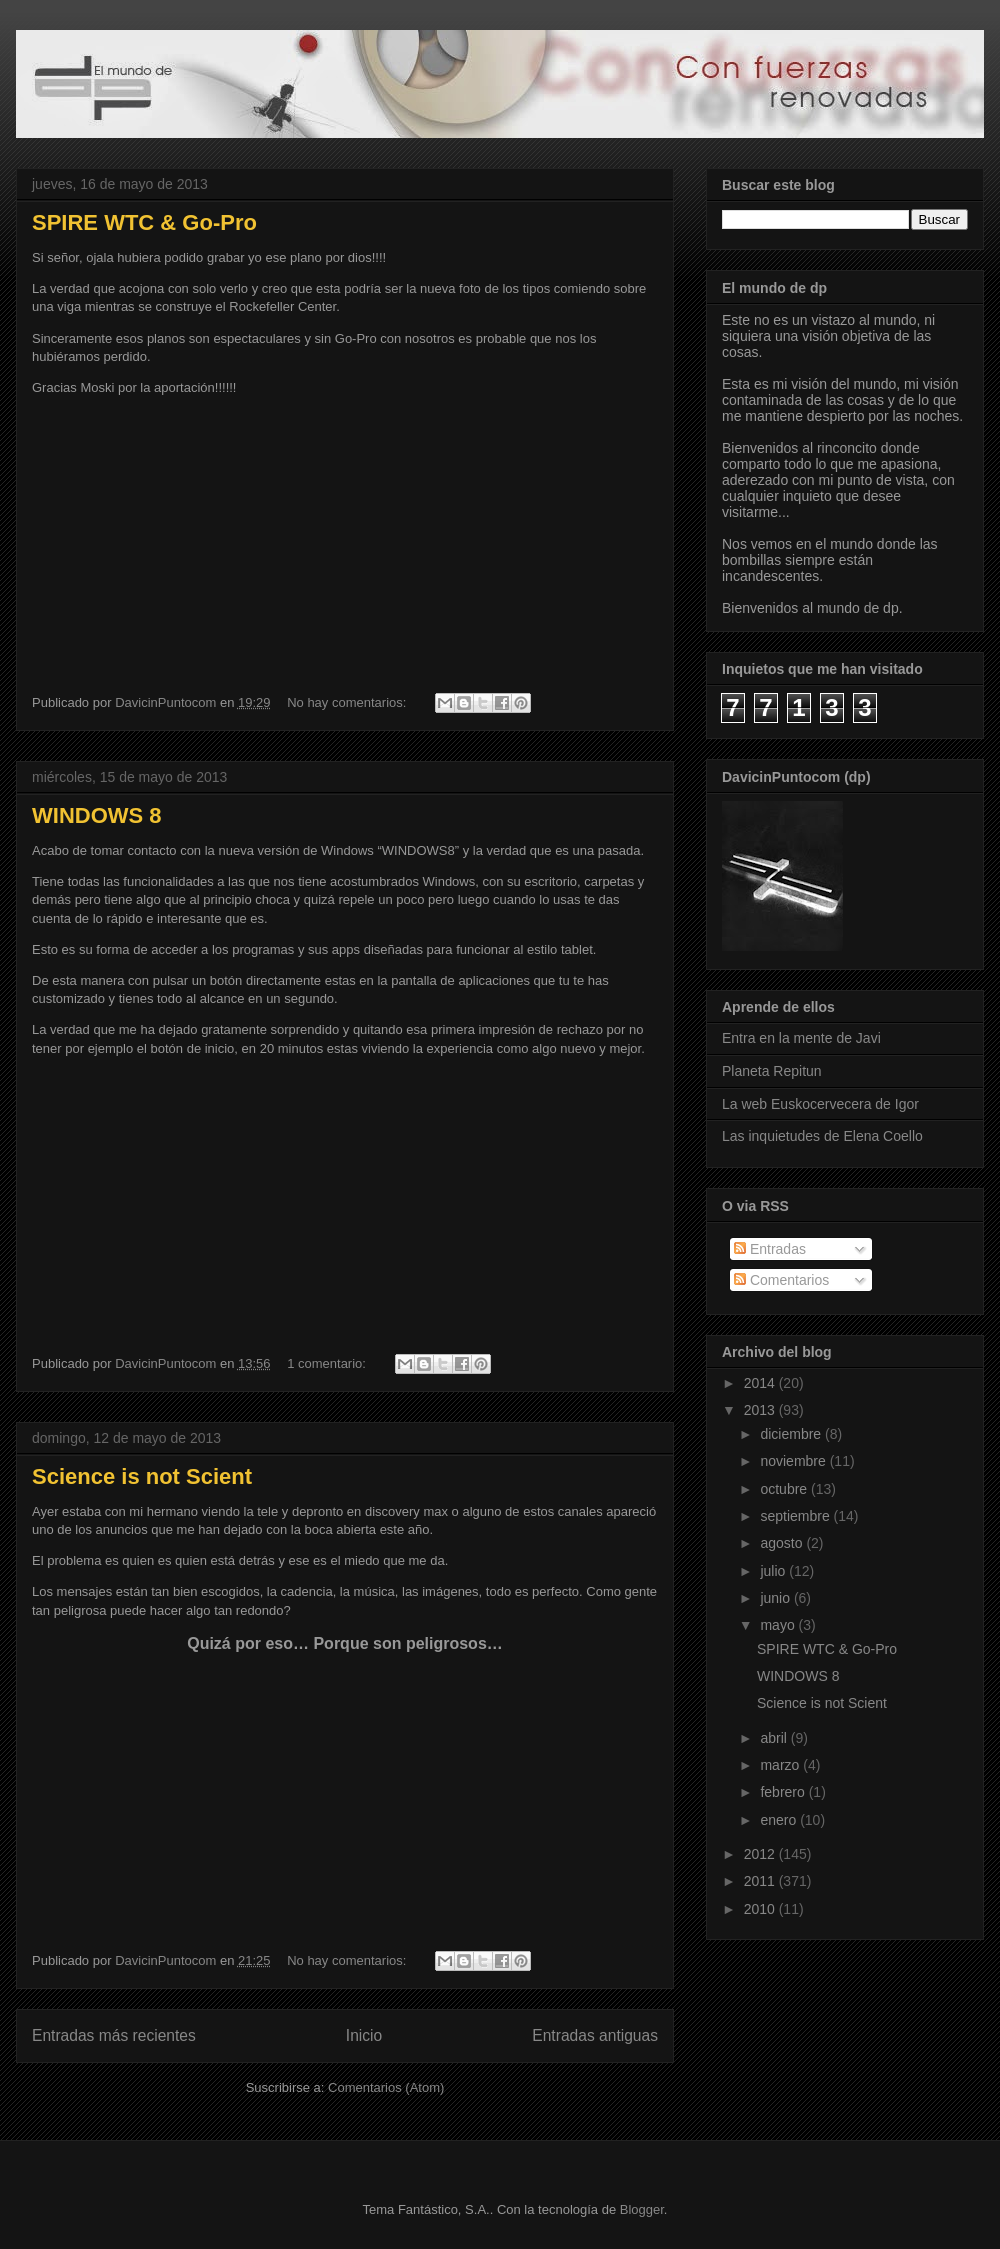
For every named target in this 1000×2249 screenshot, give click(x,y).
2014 (761, 1383)
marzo (781, 1765)
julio (774, 1571)
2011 (761, 1881)
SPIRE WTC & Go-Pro (144, 222)
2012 (761, 1854)
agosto (783, 1543)
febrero (784, 1792)
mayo (779, 1625)
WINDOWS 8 (97, 815)
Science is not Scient (142, 1476)
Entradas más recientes (114, 2035)
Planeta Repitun (772, 1071)
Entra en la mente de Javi (801, 1038)
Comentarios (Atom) (386, 2087)
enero (780, 1820)
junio (776, 1598)
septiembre (796, 1516)
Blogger (642, 2209)
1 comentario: (328, 1363)
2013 (761, 1410)
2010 (761, 1909)
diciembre (792, 1434)
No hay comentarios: (348, 702)
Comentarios (781, 1280)
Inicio (364, 2035)
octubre (785, 1489)
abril (775, 1738)
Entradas (770, 1249)
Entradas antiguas (595, 2035)
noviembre (794, 1461)
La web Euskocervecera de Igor (820, 1104)
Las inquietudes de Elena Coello (822, 1136)
